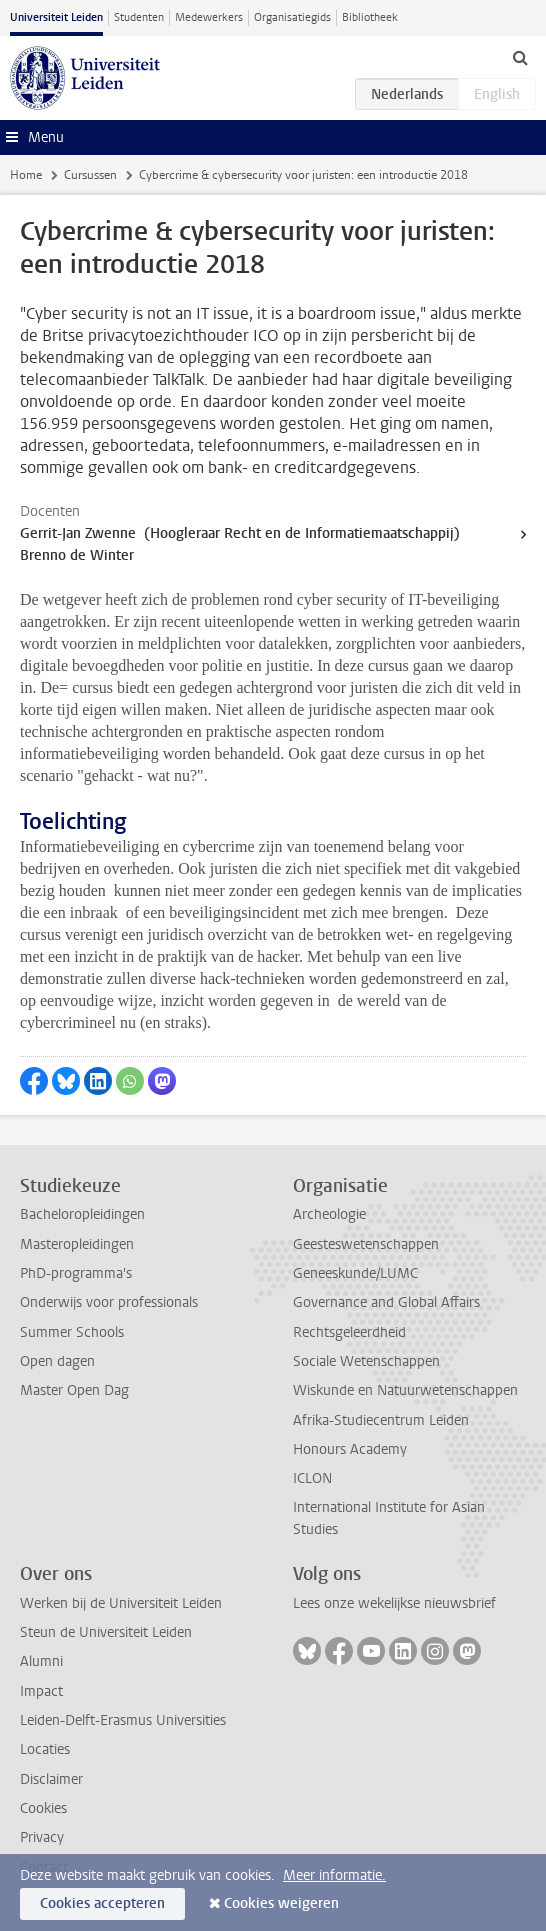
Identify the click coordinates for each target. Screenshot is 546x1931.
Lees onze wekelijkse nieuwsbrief (394, 1603)
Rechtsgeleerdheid (349, 1332)
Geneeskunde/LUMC (355, 1273)
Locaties (45, 1749)
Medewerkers (209, 17)
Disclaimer (51, 1779)
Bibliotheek (370, 17)
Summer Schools (72, 1332)
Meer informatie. (334, 1875)
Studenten (139, 17)
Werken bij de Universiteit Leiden (121, 1603)
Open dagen (57, 1361)
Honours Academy (350, 1449)
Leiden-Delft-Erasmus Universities (123, 1720)
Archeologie (329, 1214)
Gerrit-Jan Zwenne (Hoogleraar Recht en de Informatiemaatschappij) (240, 533)
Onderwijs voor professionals (109, 1302)
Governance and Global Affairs (386, 1302)
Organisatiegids (292, 17)
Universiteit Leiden (56, 17)
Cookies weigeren (281, 1903)
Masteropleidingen (77, 1244)
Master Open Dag (74, 1390)
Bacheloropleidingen (82, 1214)
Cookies (43, 1808)
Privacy (42, 1837)
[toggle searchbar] (520, 57)
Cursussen (90, 175)
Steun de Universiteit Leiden (106, 1632)
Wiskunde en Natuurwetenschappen (405, 1390)
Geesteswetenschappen (366, 1244)
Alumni (41, 1661)
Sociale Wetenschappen (366, 1361)
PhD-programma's (76, 1273)
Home (26, 175)
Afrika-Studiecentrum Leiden (381, 1420)
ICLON (312, 1478)
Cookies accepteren (102, 1903)
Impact (41, 1691)
